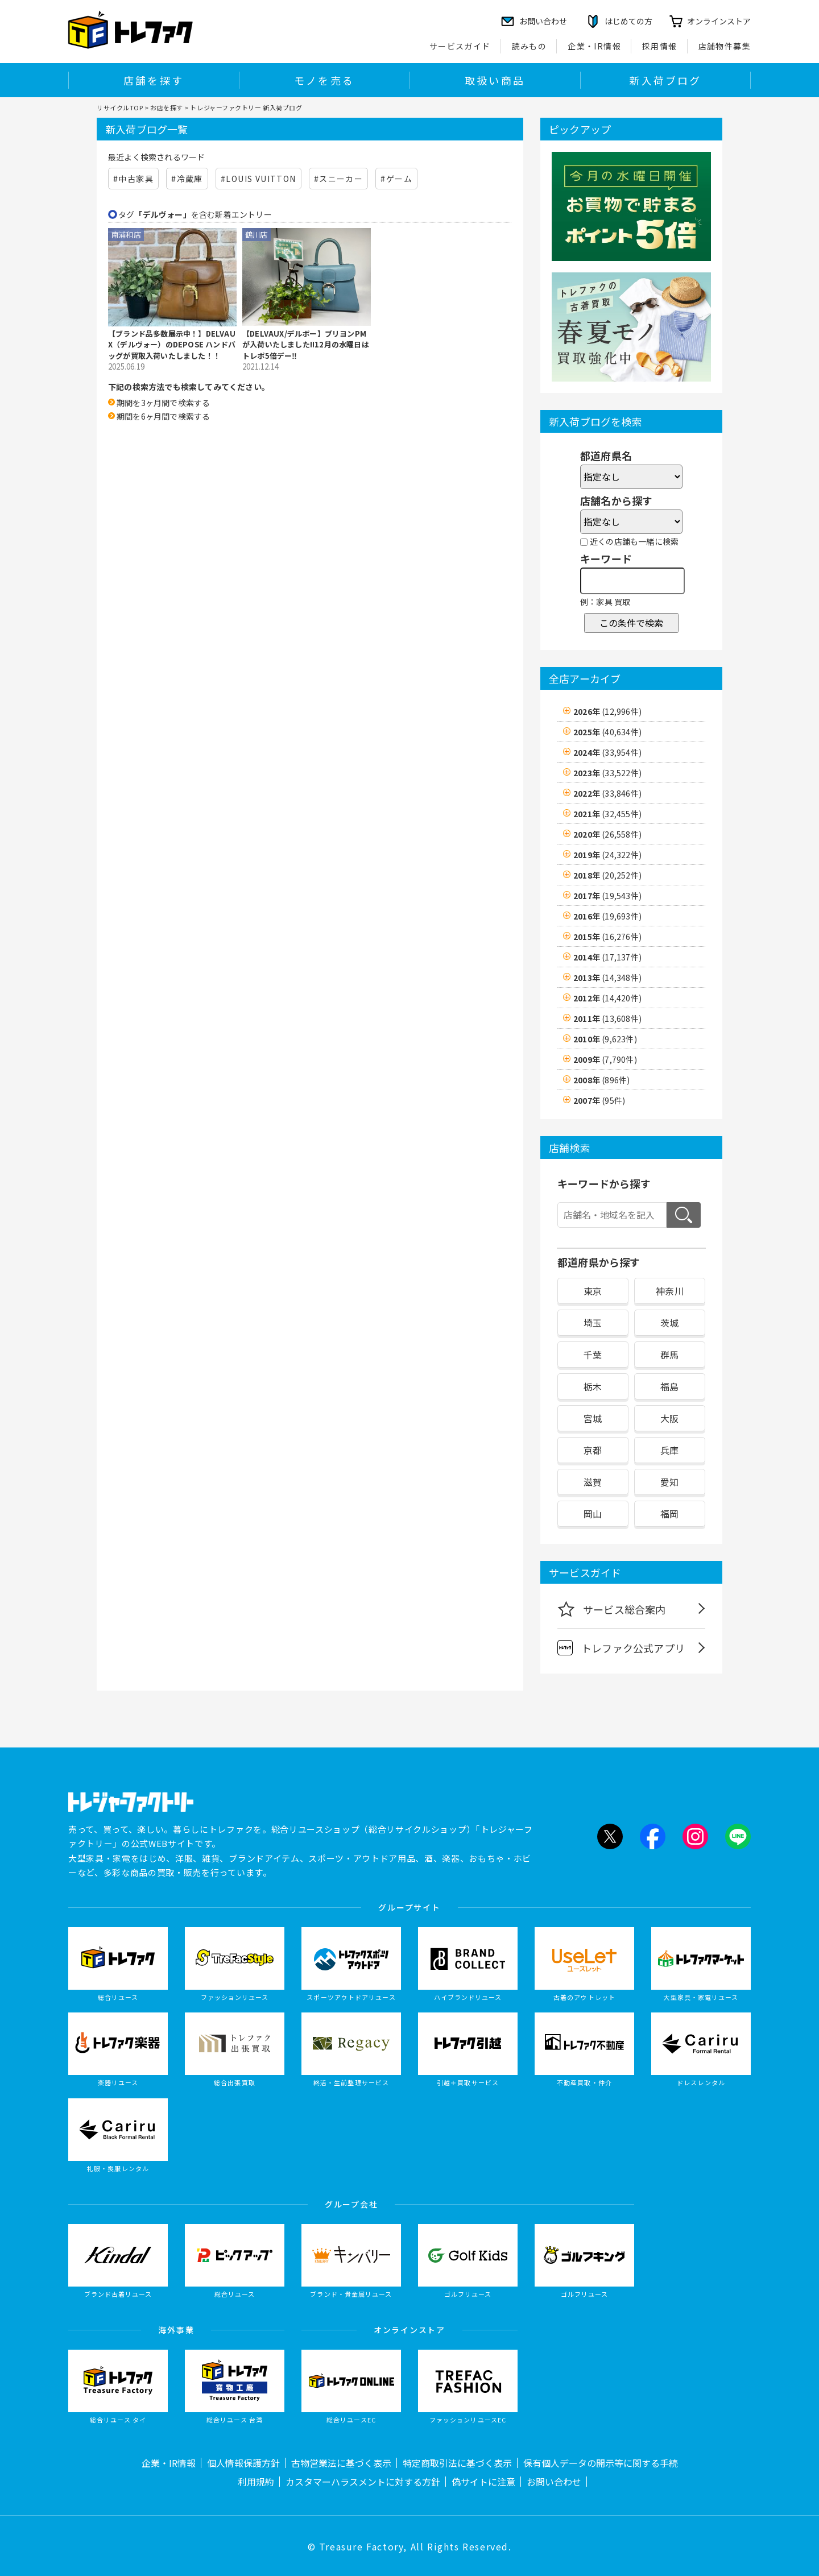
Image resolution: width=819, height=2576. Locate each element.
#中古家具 (133, 178)
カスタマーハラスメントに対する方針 (363, 2481)
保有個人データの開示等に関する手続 (600, 2463)
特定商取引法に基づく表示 (457, 2463)
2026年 (607, 711)
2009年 (605, 1059)
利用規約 (256, 2481)
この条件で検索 (631, 622)
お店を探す (166, 107)
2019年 (607, 854)
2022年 (607, 793)
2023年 (607, 772)
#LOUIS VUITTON (258, 178)
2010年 (605, 1039)
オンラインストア (719, 21)
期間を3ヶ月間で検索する (163, 402)
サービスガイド (460, 46)
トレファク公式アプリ (621, 1647)
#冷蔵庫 (187, 178)
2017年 (607, 895)
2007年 (599, 1100)
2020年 (607, 834)
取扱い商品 (495, 80)
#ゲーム (396, 178)
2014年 (607, 957)
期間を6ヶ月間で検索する (163, 416)
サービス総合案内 (611, 1609)
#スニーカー (338, 178)
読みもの (529, 46)
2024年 (607, 752)
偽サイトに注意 (483, 2481)
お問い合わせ (554, 2481)
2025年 (607, 732)
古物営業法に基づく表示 (341, 2463)
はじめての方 (628, 21)
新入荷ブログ (665, 80)
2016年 (607, 916)
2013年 (607, 977)
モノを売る (324, 80)
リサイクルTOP (120, 107)
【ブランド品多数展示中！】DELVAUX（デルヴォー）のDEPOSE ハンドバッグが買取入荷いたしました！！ (171, 344)
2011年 (607, 1018)
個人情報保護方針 (243, 2463)
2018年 (607, 875)
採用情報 (659, 46)
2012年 (607, 998)
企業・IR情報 (594, 46)
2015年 (607, 936)
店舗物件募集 (724, 46)
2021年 (607, 813)
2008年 (601, 1080)
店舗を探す (153, 80)
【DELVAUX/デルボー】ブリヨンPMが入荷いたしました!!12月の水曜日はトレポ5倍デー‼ (305, 344)
